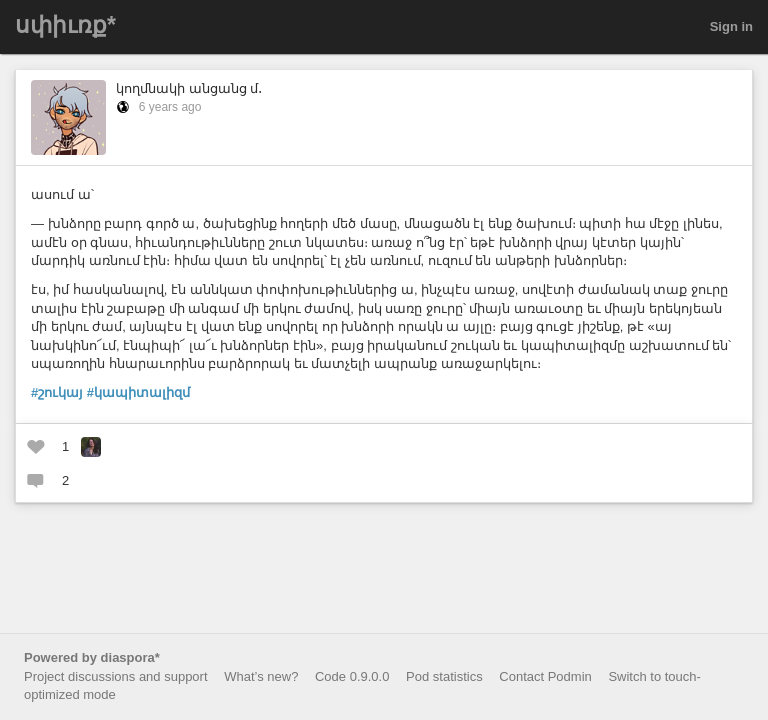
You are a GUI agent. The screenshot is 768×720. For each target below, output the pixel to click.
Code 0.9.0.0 (352, 676)
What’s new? (261, 676)
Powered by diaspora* (92, 657)
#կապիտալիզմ (138, 392)
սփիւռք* (65, 25)
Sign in (731, 26)
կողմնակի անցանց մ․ (189, 88)
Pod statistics (444, 676)
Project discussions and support (116, 676)
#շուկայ (57, 392)
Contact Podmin (545, 676)
